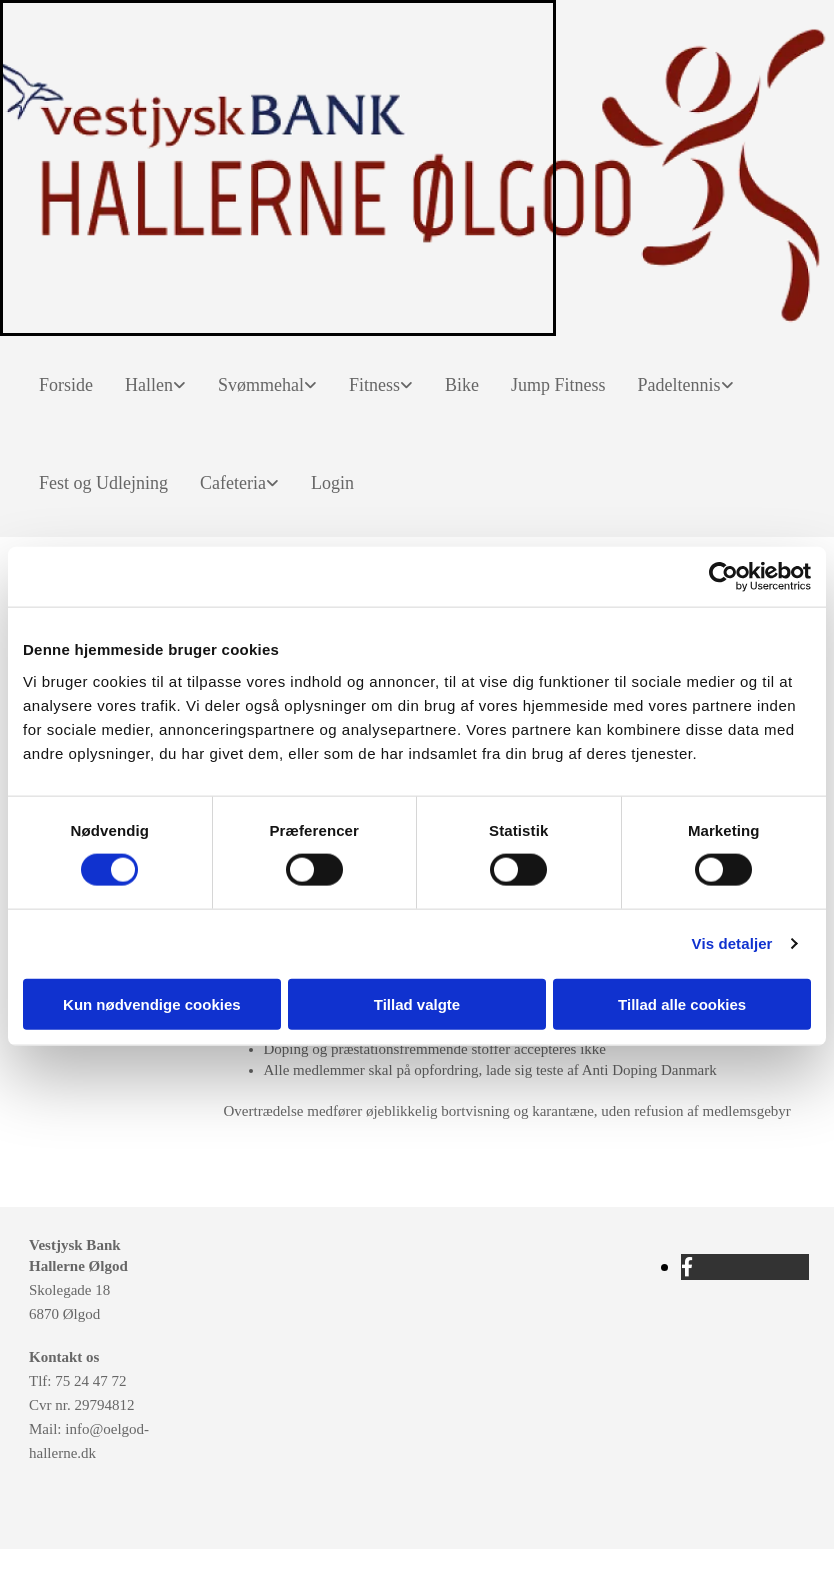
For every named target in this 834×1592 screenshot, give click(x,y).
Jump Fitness (558, 385)
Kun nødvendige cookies (152, 1003)
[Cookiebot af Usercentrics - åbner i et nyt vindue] (723, 577)
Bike (462, 385)
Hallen (149, 385)
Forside (66, 385)
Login (332, 483)
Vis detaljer (732, 943)
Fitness (374, 385)
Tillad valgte (417, 1003)
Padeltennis (679, 385)
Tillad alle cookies (682, 1003)
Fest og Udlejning (103, 483)
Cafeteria (233, 483)
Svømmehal (261, 385)
